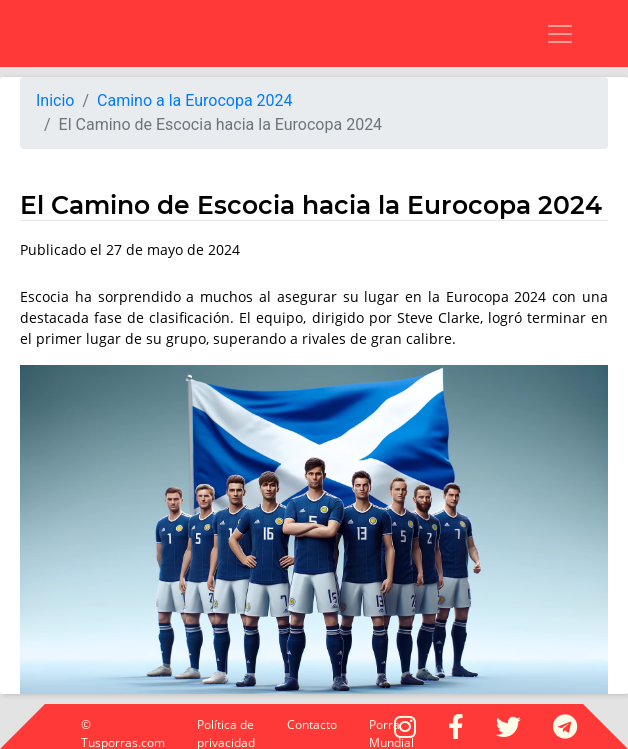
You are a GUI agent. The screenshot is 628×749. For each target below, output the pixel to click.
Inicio (55, 100)
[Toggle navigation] (547, 33)
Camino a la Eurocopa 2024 (195, 100)
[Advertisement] (215, 30)
